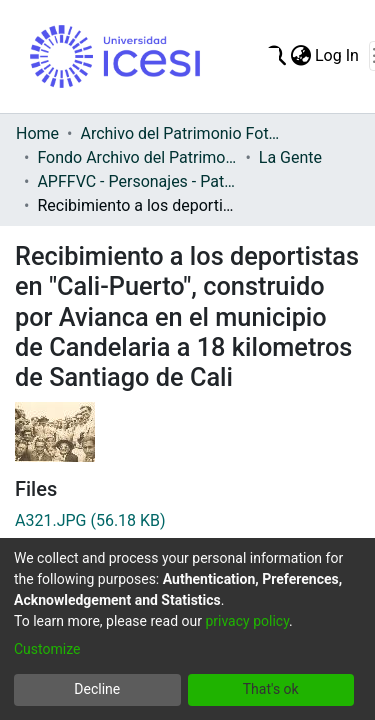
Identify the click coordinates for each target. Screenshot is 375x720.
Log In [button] (338, 55)
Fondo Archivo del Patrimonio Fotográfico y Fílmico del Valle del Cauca (137, 157)
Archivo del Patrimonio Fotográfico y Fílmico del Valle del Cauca (180, 133)
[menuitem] (300, 56)
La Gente (290, 157)
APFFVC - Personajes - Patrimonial (137, 181)
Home (37, 133)
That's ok (271, 689)
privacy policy (247, 621)
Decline (97, 689)
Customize (47, 649)
